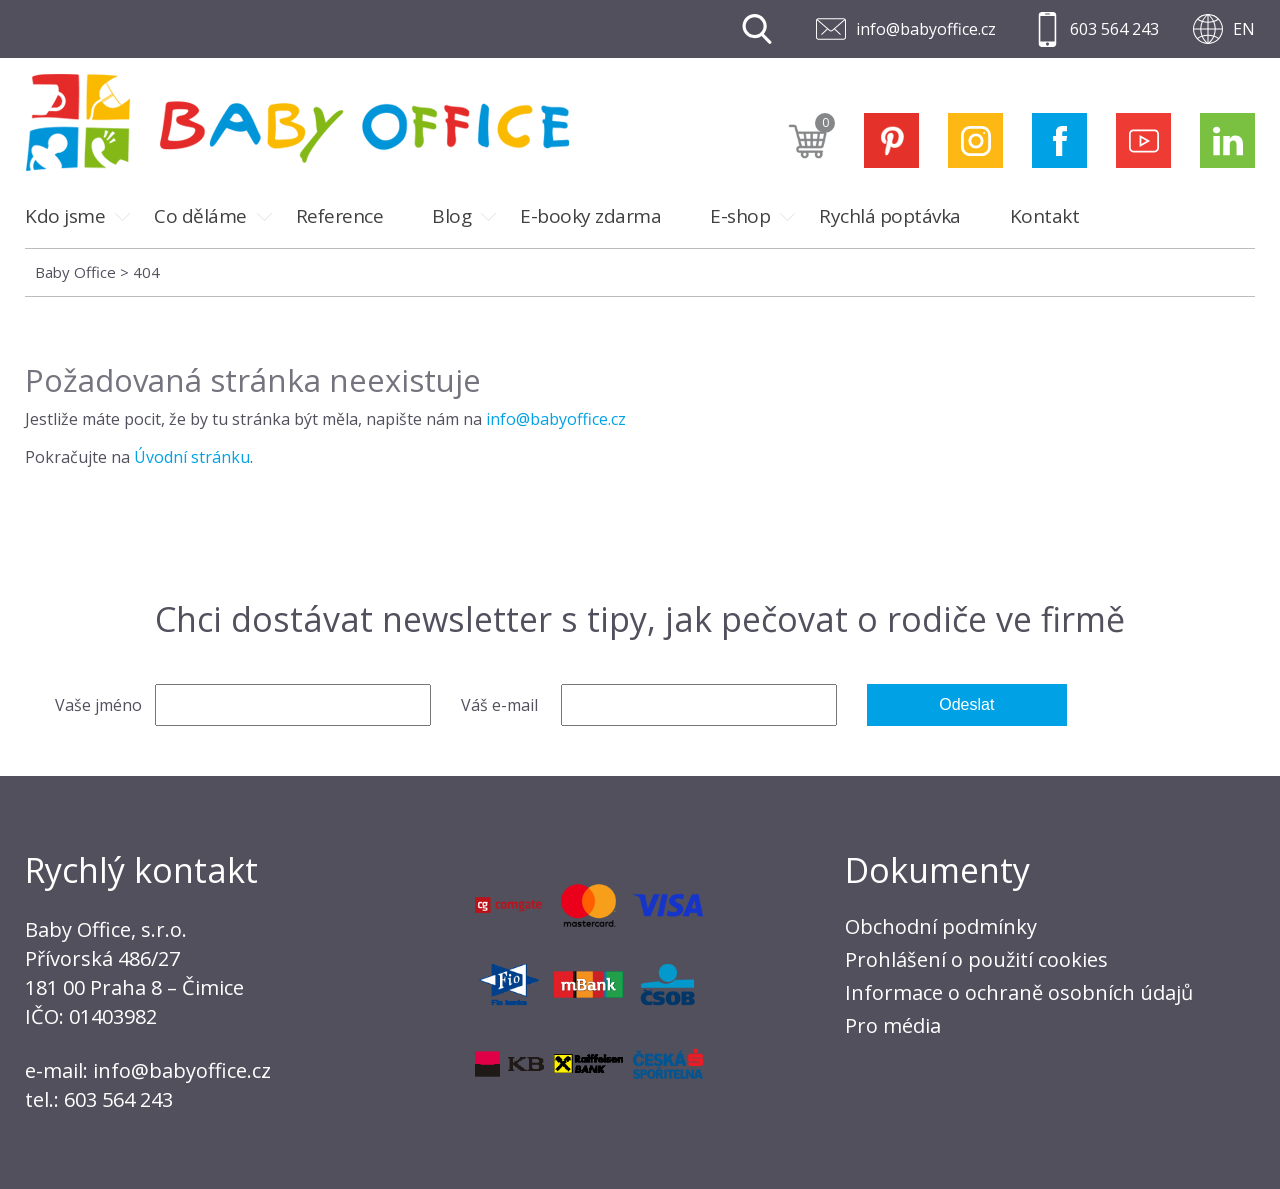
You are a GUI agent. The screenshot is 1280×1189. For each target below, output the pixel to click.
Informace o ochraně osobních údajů (1019, 992)
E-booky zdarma (590, 216)
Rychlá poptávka (890, 216)
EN (1244, 29)
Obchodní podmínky (941, 926)
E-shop (740, 216)
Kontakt (1045, 216)
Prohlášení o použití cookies (976, 959)
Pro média (893, 1025)
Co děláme (200, 216)
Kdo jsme (65, 216)
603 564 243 (1114, 29)
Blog (451, 216)
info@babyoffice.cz (926, 29)
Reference (340, 216)
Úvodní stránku (192, 457)
